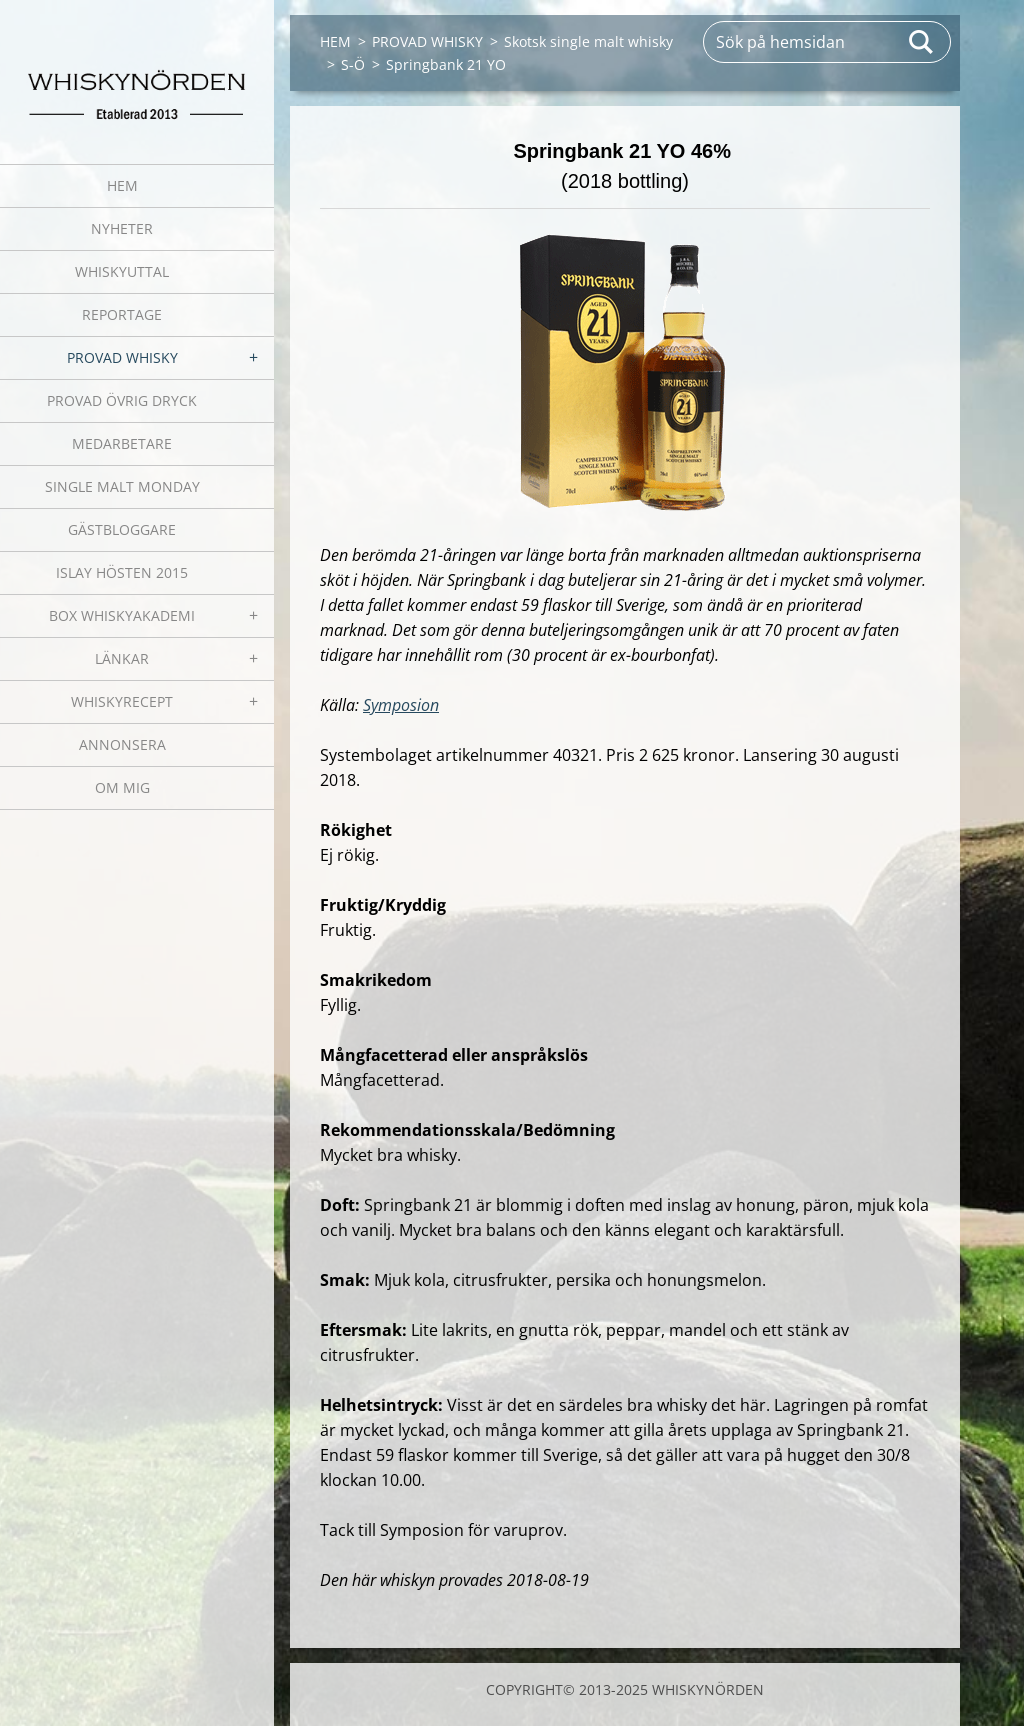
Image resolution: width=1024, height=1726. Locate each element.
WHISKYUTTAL (122, 271)
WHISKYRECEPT (122, 701)
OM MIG (122, 787)
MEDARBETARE (122, 443)
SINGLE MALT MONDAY (122, 486)
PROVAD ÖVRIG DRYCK (122, 400)
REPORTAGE (122, 314)
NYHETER (122, 228)
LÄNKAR (122, 658)
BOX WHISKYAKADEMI (122, 615)
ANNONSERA (122, 744)
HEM (122, 185)
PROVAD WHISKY (122, 357)
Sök (922, 42)
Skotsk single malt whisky (588, 41)
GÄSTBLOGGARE (122, 529)
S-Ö (353, 64)
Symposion (401, 705)
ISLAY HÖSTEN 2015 (122, 572)
